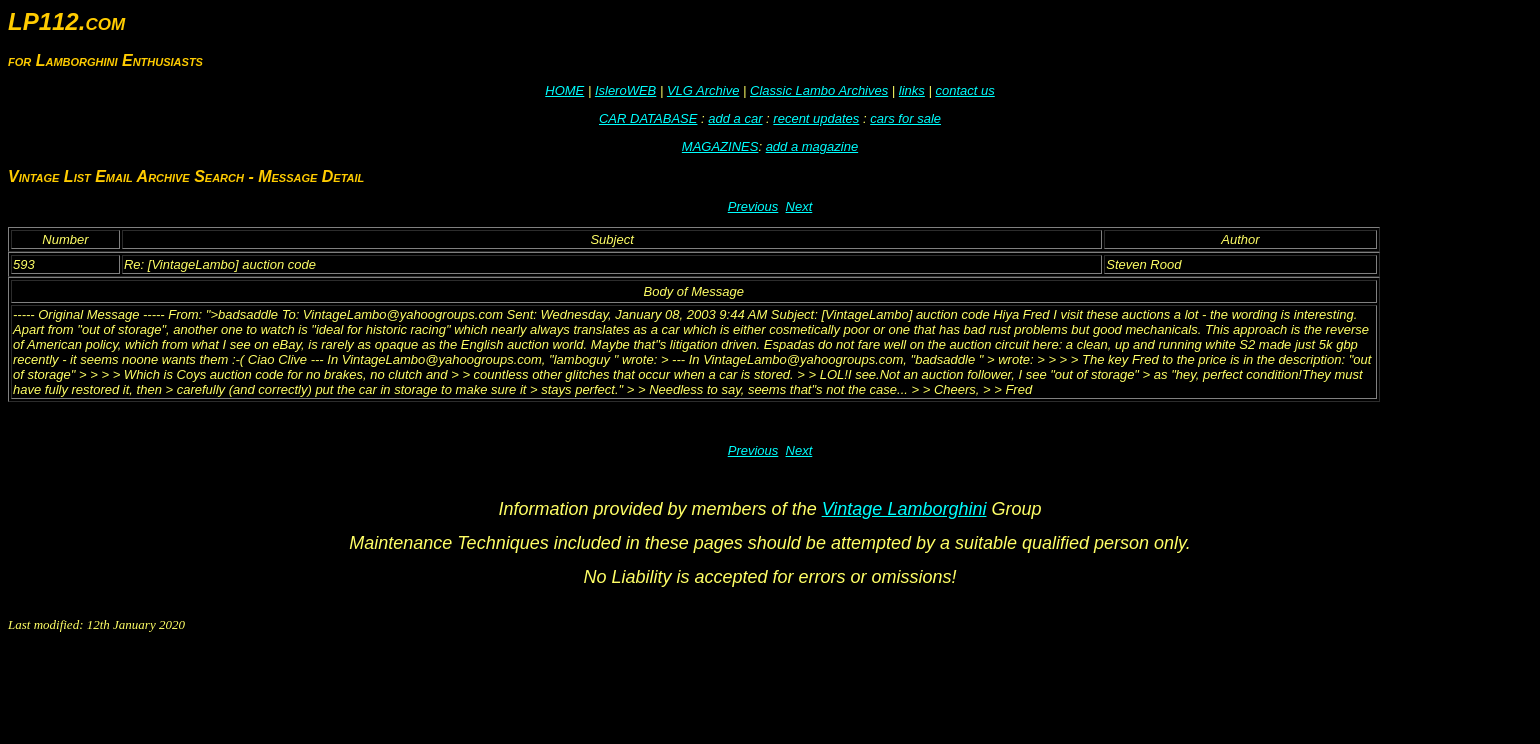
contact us (964, 90)
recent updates (816, 118)
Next (799, 206)
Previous (753, 206)
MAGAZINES (720, 146)
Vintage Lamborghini (904, 509)
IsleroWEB (625, 90)
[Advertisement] (372, 691)
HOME (564, 90)
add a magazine (812, 146)
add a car (735, 118)
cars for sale (905, 118)
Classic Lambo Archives (819, 90)
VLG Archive (703, 90)
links (912, 90)
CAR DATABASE (648, 118)
